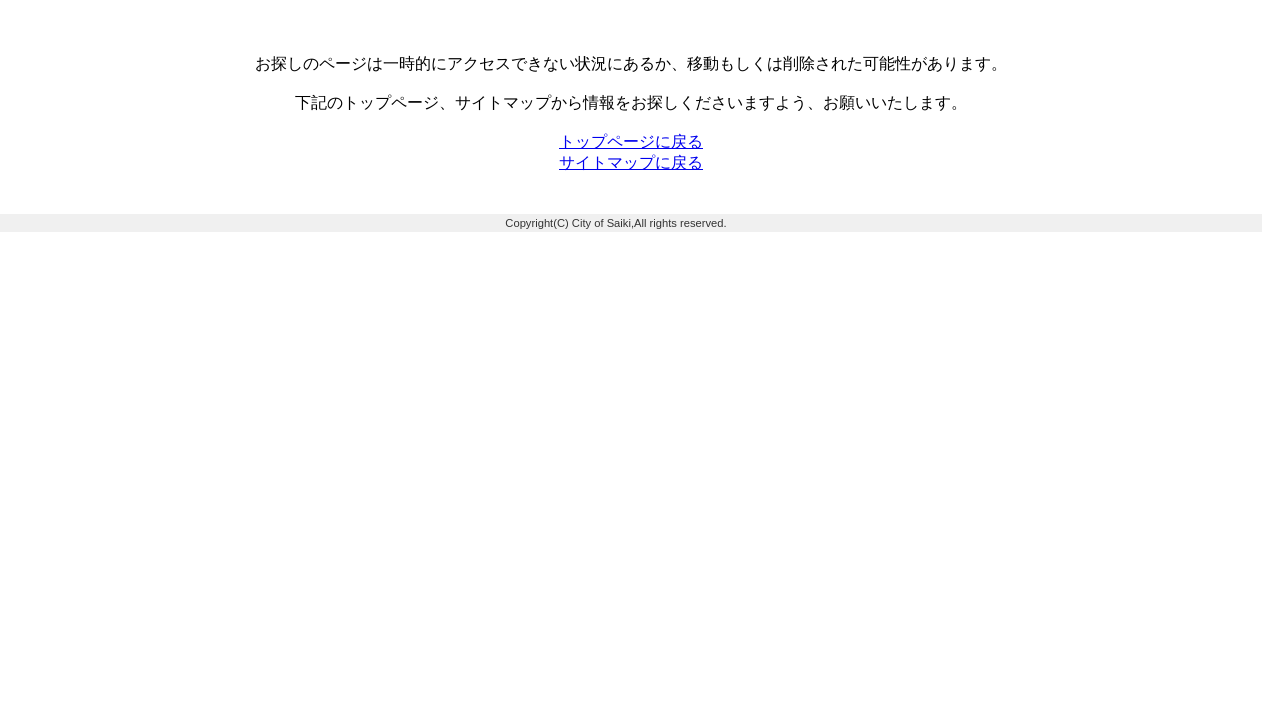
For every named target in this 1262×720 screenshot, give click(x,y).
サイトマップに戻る (631, 162)
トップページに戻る (631, 141)
